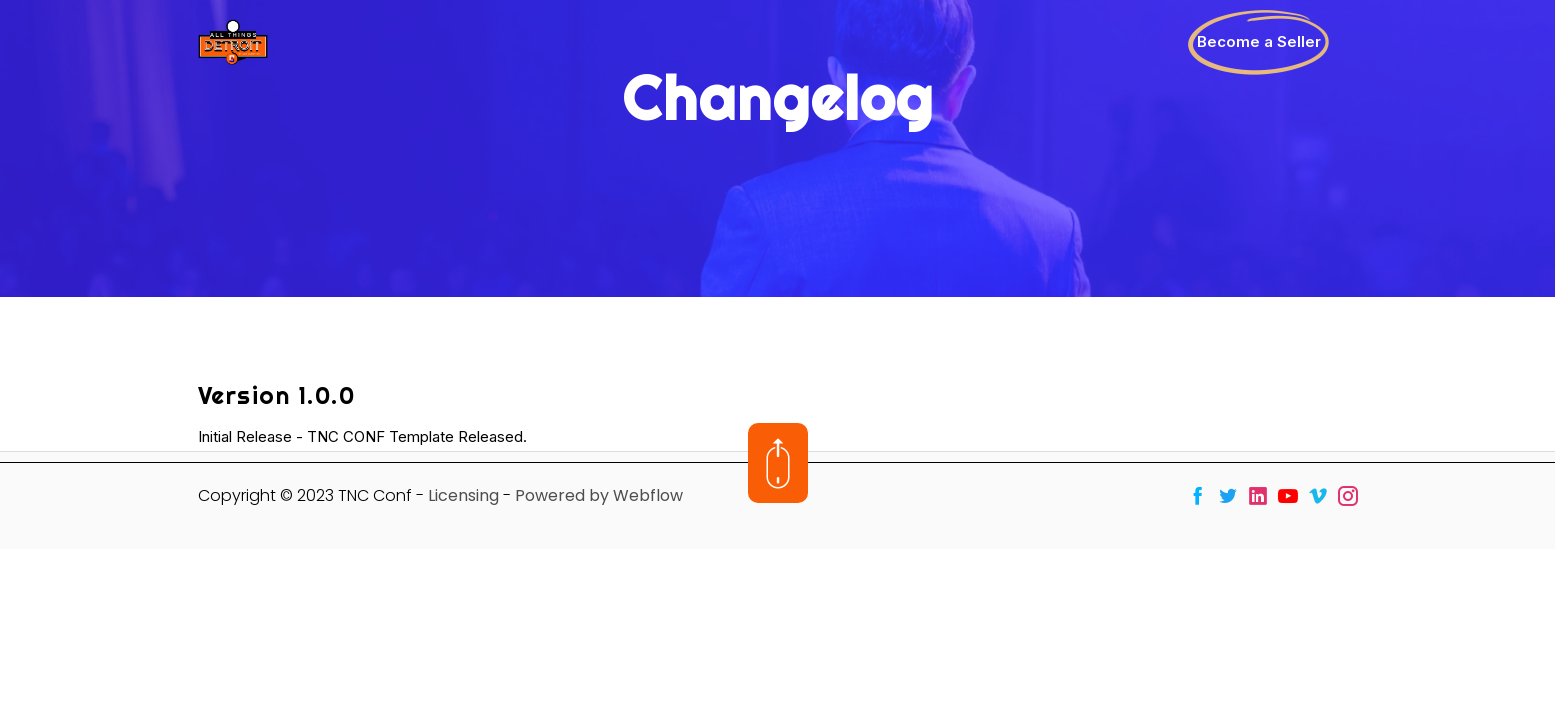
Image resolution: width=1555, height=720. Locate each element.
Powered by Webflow (599, 495)
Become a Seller (1259, 41)
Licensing (463, 495)
